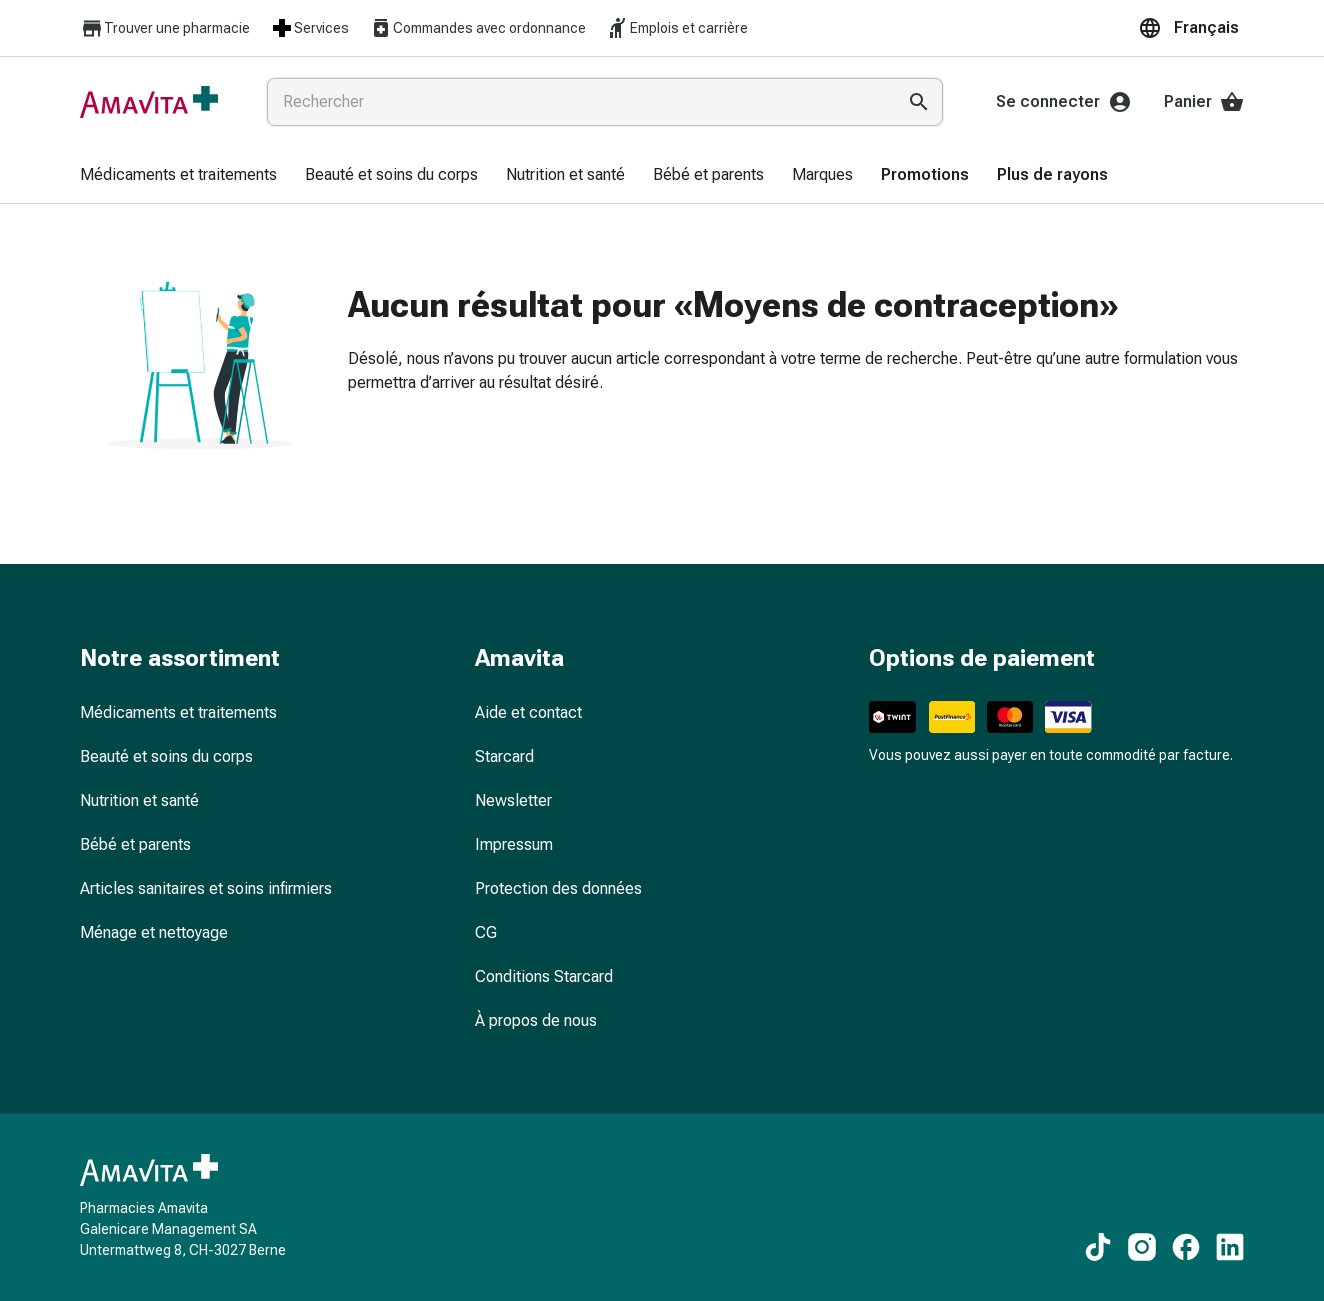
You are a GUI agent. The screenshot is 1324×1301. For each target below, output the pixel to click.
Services (309, 28)
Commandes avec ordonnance (477, 28)
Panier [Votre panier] (1204, 102)
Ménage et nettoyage (154, 932)
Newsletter (513, 800)
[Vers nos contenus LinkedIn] (1230, 1247)
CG (486, 932)
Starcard (504, 756)
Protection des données (558, 888)
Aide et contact (528, 712)
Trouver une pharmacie (165, 28)
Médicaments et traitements (178, 712)
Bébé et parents (135, 844)
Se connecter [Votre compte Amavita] (1064, 102)
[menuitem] (178, 176)
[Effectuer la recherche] (919, 102)
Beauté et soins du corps (166, 756)
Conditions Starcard (544, 976)
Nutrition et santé (139, 800)
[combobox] (577, 102)
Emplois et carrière (677, 28)
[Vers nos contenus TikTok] (1098, 1247)
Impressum (514, 844)
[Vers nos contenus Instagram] (1142, 1247)
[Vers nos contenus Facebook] (1186, 1247)
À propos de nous (536, 1020)
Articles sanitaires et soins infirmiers (206, 888)
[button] (1191, 28)
